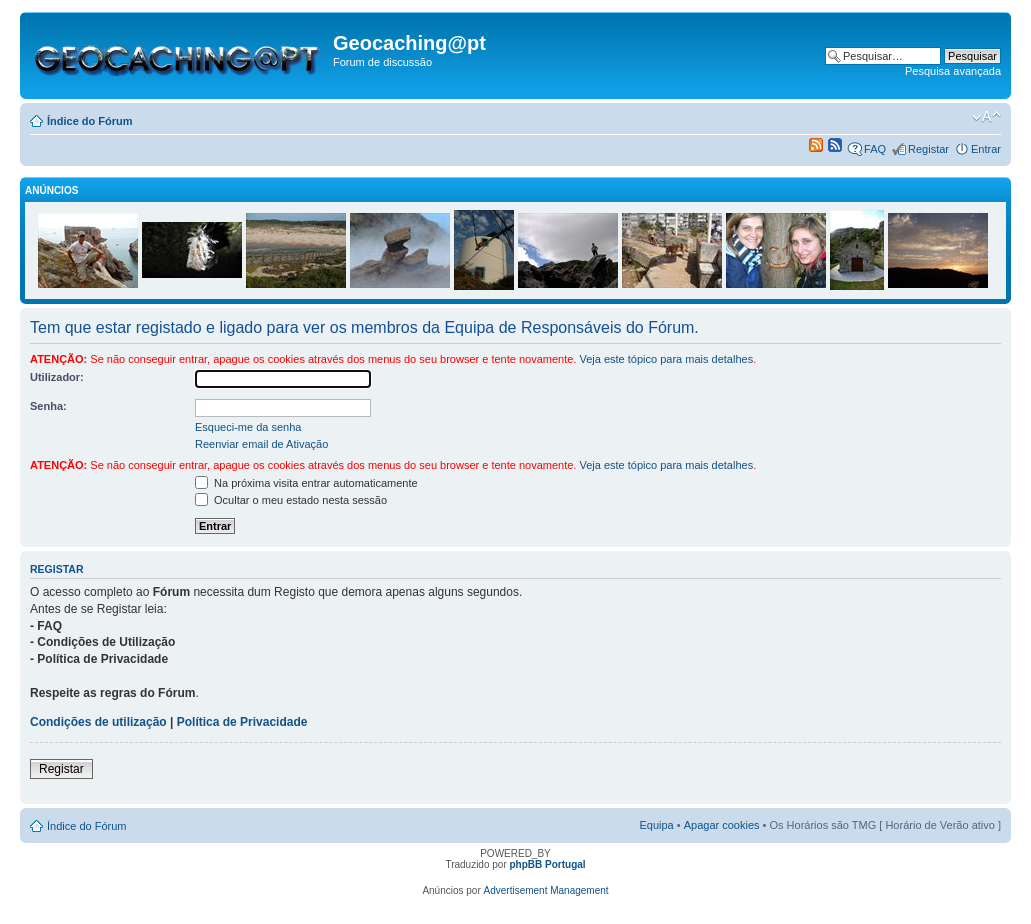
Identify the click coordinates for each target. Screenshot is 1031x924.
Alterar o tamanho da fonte (986, 117)
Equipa (656, 825)
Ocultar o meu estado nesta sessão (291, 500)
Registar (928, 149)
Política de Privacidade (242, 722)
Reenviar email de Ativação (261, 444)
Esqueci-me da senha (248, 427)
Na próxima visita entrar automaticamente (306, 483)
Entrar (986, 149)
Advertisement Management (546, 890)
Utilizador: (57, 377)
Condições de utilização (98, 722)
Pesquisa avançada (953, 71)
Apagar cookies (722, 825)
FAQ (875, 149)
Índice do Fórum (90, 121)
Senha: (48, 406)
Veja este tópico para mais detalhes (666, 359)
